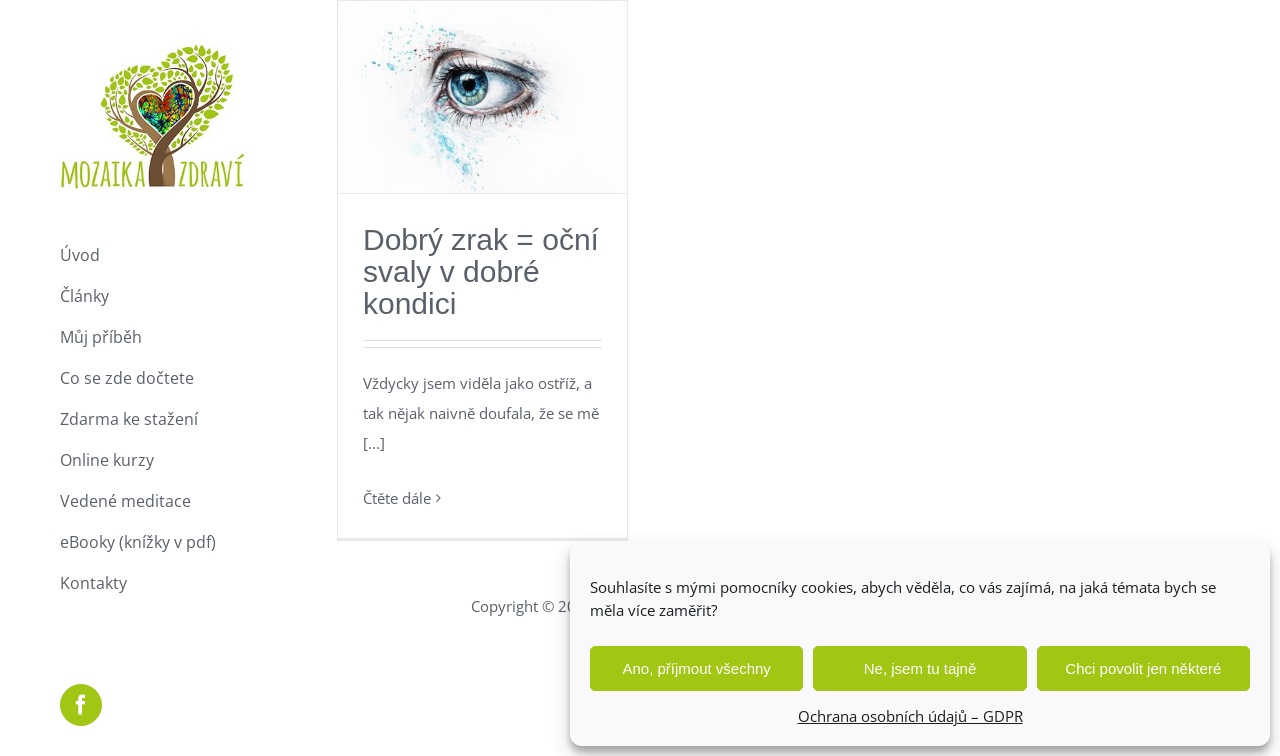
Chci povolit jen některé (1143, 668)
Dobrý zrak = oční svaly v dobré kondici (481, 271)
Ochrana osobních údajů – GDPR (910, 716)
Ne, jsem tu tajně (920, 668)
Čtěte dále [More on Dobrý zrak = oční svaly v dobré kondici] (397, 498)
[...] (374, 443)
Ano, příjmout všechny (696, 668)
